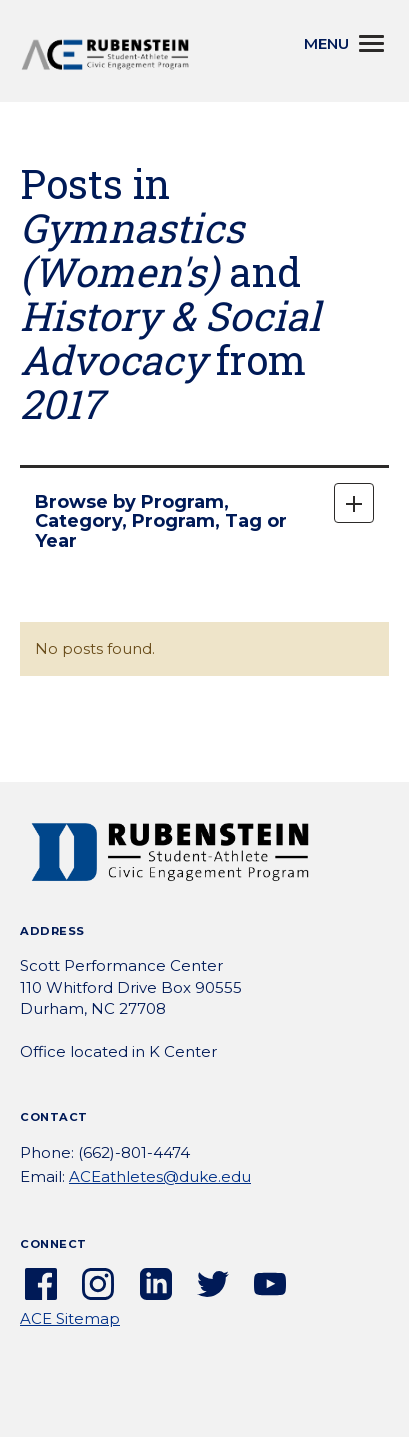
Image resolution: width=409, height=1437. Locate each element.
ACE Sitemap (70, 1318)
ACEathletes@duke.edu (160, 1176)
